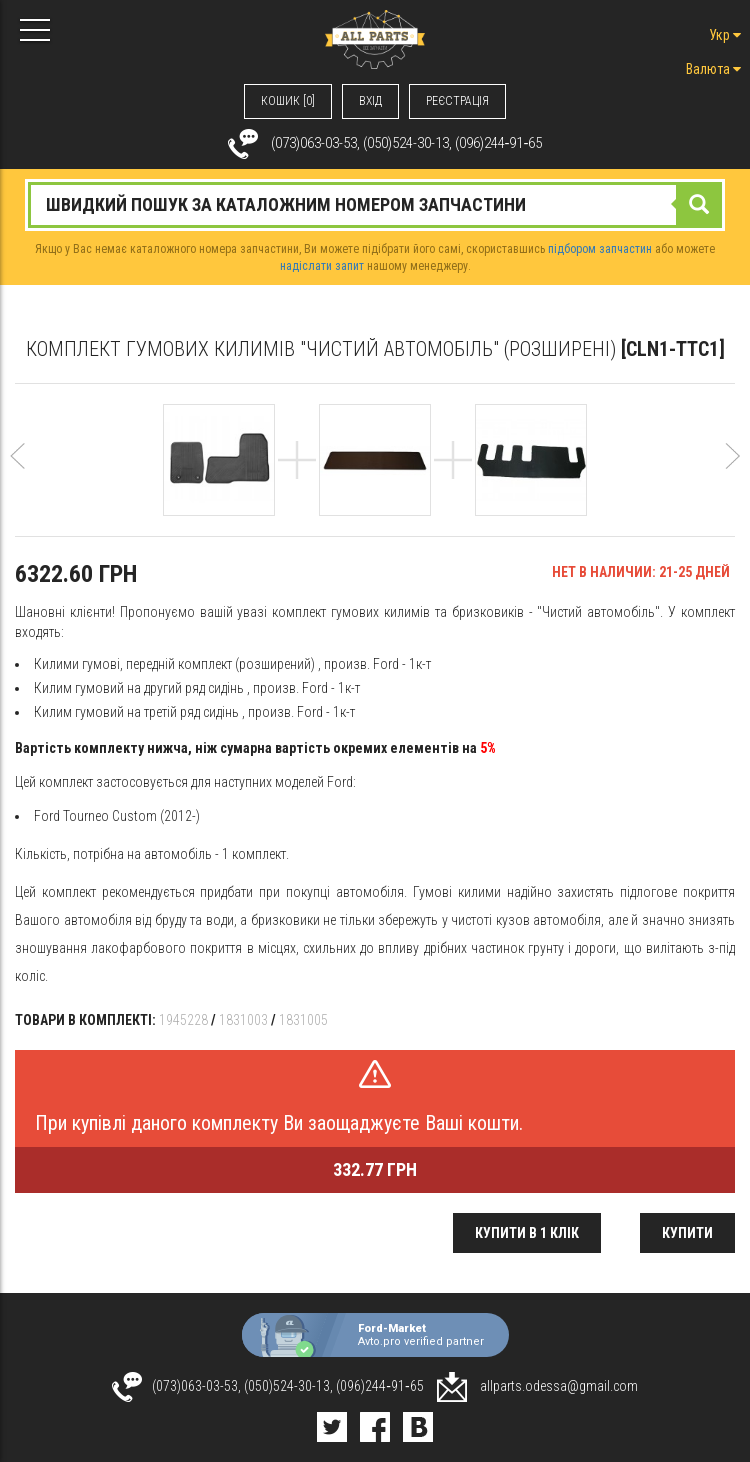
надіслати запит (322, 266)
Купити (687, 1233)
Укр (725, 35)
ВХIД (370, 101)
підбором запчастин (600, 249)
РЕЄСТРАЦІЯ (457, 101)
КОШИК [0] (288, 101)
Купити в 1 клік (527, 1233)
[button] (17, 478)
